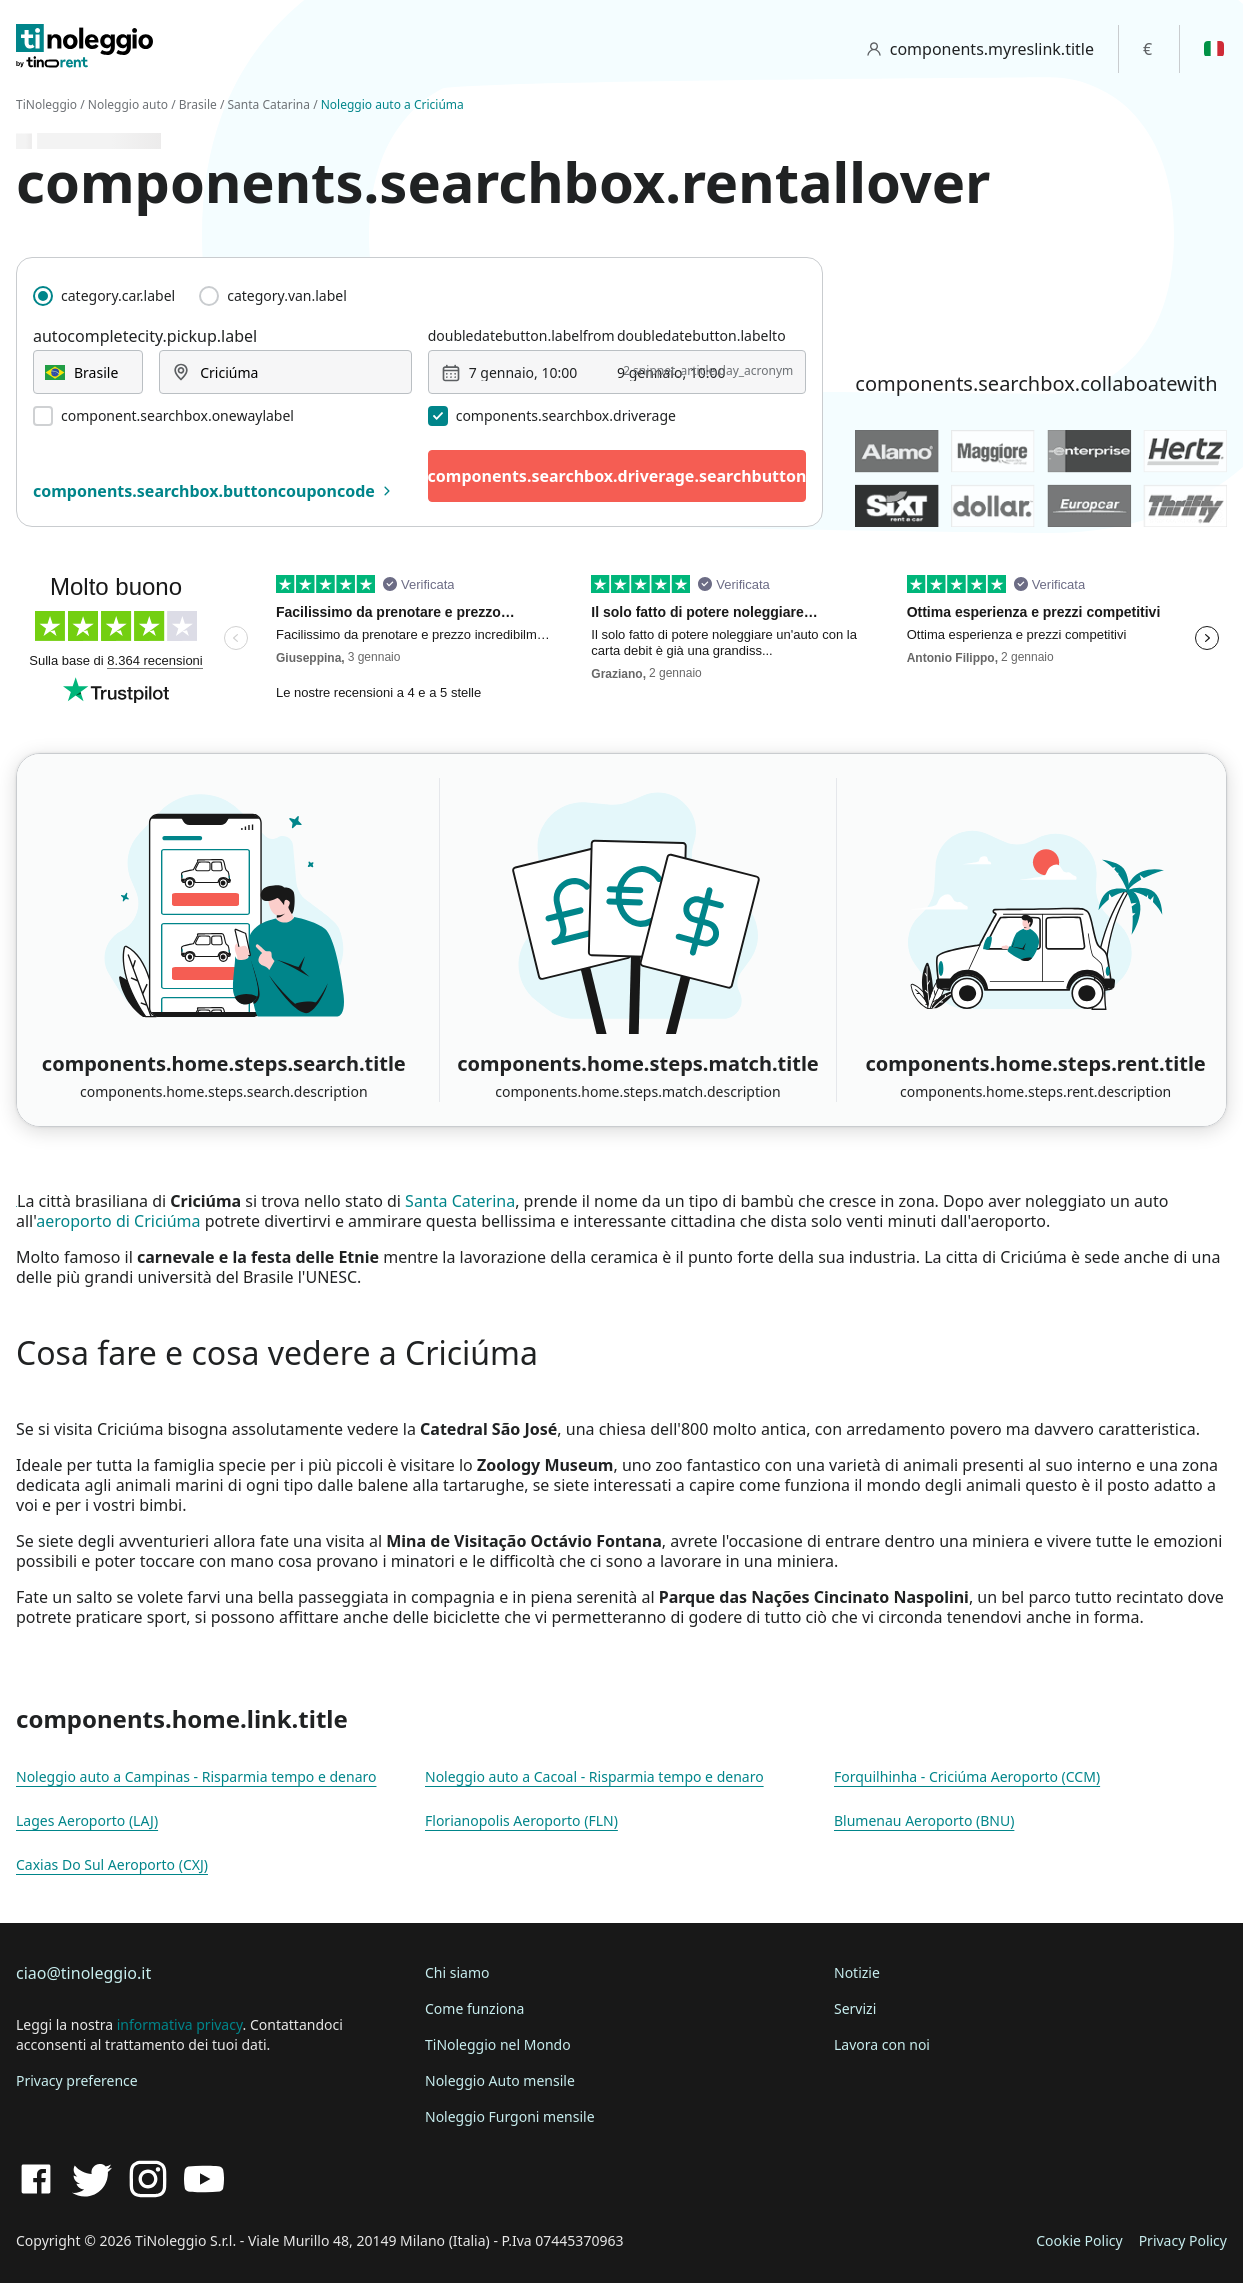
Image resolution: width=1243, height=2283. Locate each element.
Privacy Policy (1183, 2240)
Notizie (857, 1972)
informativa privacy (180, 2024)
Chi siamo (457, 1972)
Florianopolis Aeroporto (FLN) (521, 1820)
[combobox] (88, 372)
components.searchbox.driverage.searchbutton (617, 476)
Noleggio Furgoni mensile (510, 2116)
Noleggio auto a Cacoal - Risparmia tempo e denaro (594, 1776)
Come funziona (474, 2008)
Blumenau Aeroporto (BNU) (924, 1820)
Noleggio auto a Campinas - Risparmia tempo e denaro (196, 1776)
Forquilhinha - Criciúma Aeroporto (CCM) (967, 1776)
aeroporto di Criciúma (118, 1221)
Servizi (855, 2008)
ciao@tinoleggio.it (83, 1973)
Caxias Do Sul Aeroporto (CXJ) (112, 1864)
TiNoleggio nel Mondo (498, 2044)
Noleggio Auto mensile (500, 2080)
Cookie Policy (1079, 2240)
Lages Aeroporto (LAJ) (87, 1820)
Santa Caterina (460, 1201)
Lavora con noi (882, 2044)
